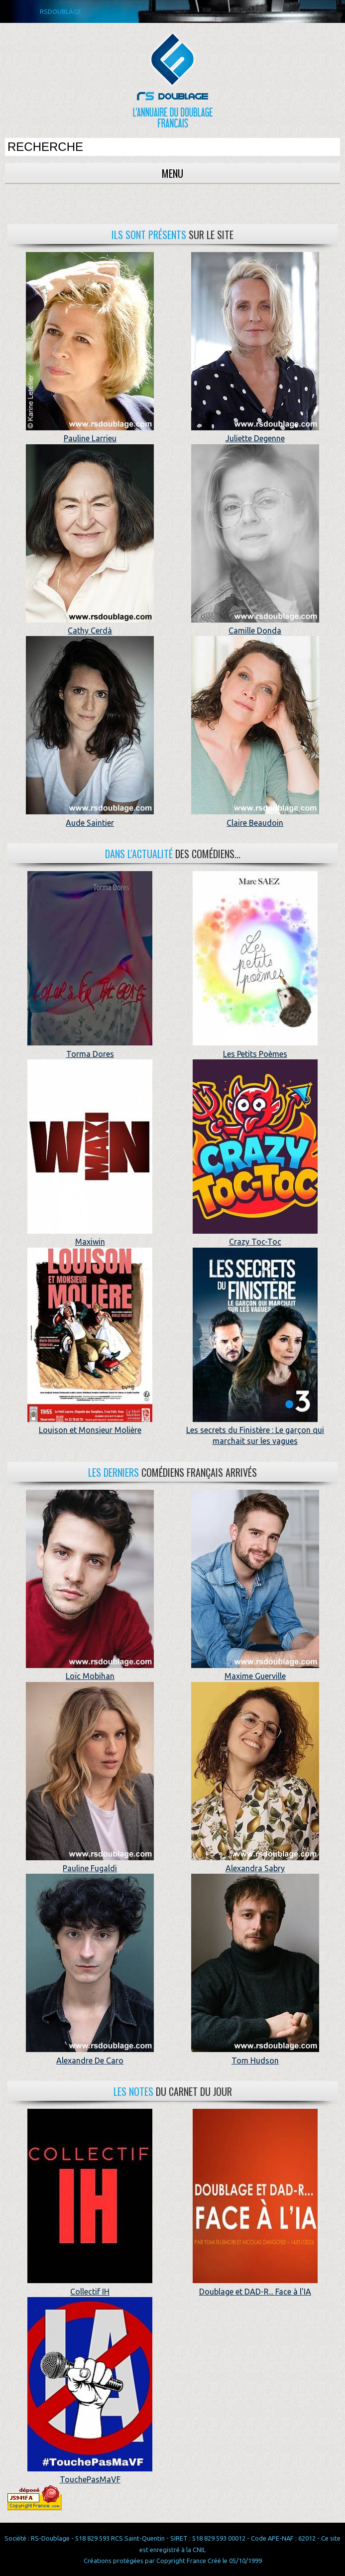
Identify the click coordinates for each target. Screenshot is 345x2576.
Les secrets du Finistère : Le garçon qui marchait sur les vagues (255, 1430)
